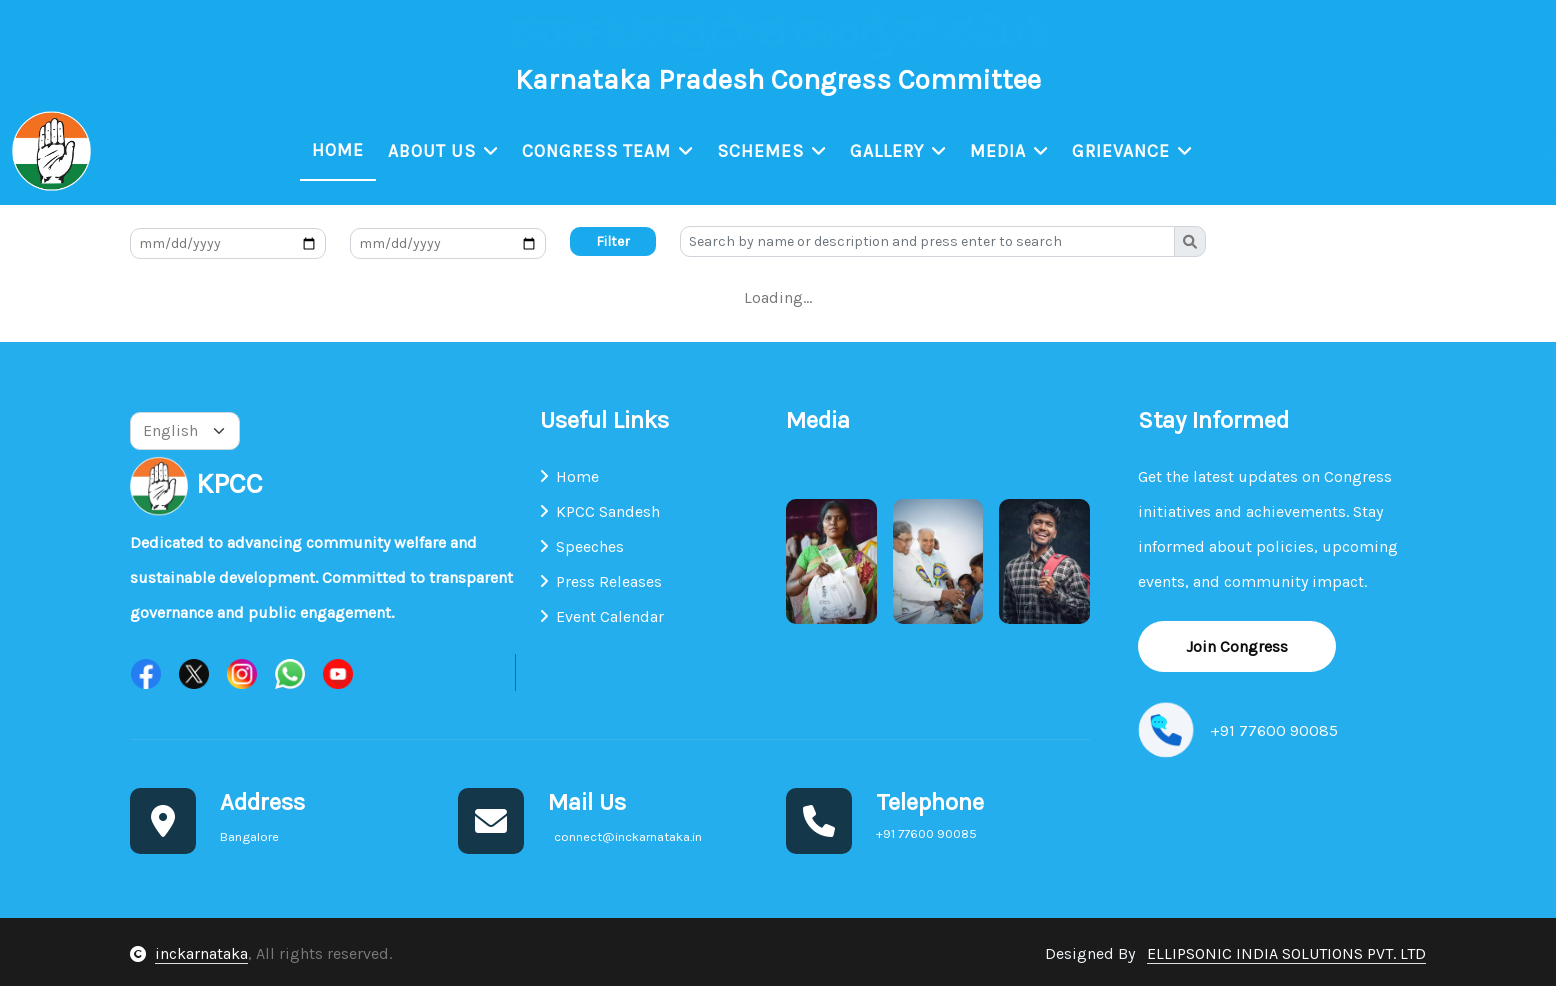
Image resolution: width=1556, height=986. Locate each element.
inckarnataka (201, 954)
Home (339, 150)
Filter (613, 243)
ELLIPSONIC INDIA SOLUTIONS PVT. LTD (1286, 954)
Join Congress (1237, 647)
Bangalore (58, 31)
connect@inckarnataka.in (275, 31)
